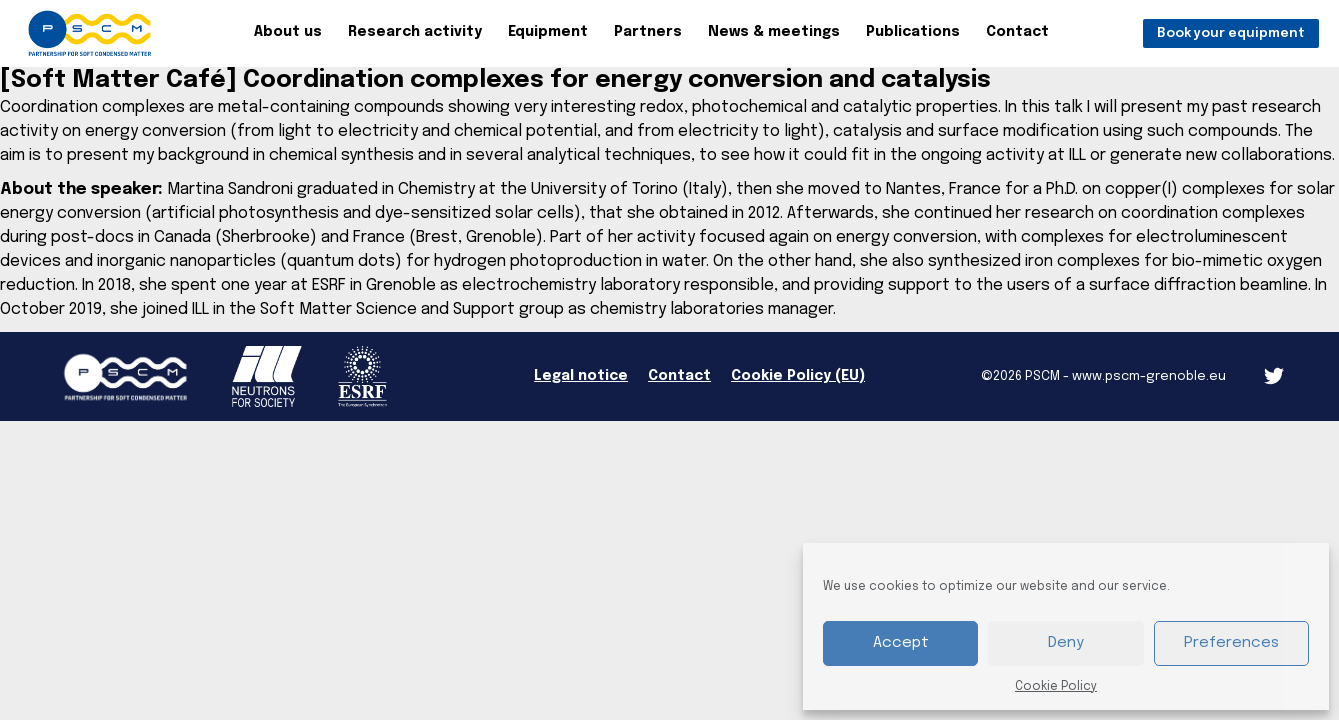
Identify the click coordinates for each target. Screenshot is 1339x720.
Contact (1017, 32)
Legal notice (581, 376)
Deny (1066, 643)
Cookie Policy (1056, 687)
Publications (913, 32)
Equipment (548, 32)
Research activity (415, 32)
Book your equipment (1231, 33)
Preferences (1231, 643)
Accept (901, 643)
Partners (648, 32)
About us (288, 32)
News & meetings (774, 32)
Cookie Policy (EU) (798, 376)
